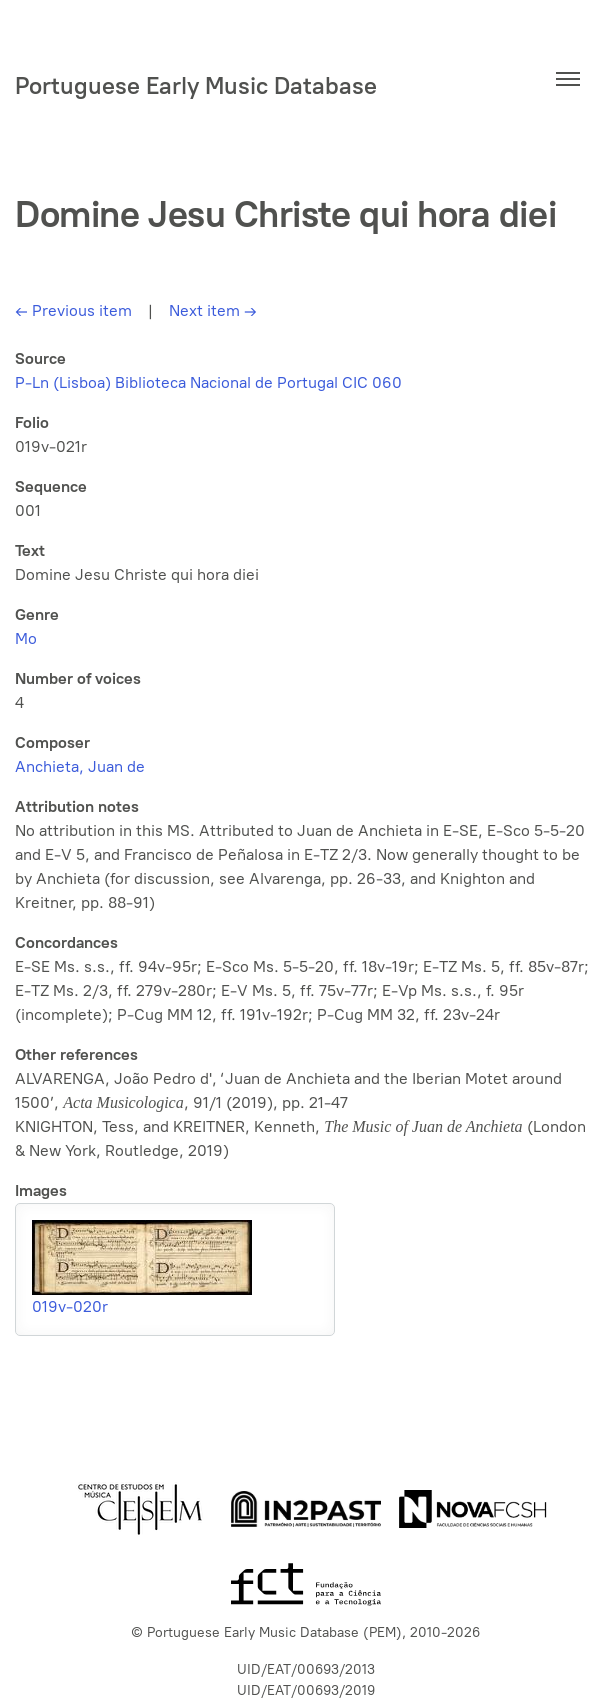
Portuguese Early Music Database (196, 85)
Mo (26, 638)
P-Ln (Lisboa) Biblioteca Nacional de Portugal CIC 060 (208, 382)
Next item (213, 310)
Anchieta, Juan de (80, 766)
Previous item (73, 310)
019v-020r (70, 1306)
